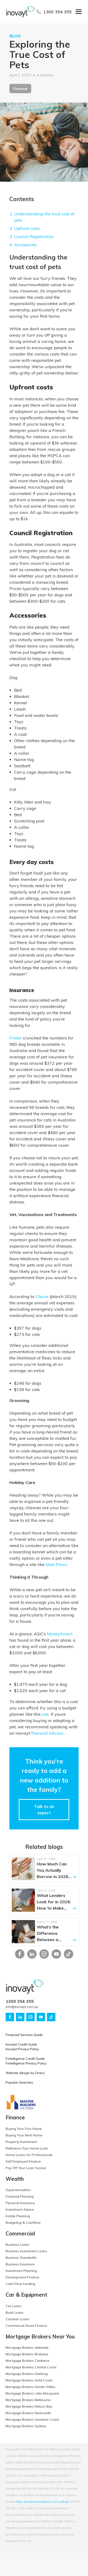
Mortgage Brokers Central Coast (31, 2367)
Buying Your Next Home (24, 2135)
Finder (15, 1038)
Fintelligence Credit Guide (25, 2059)
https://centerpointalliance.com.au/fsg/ (42, 2501)
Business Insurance (20, 2264)
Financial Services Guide (24, 2035)
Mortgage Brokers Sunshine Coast (32, 2419)
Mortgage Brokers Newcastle (28, 2413)
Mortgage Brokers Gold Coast (29, 2380)
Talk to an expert (44, 1809)
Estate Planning (18, 2216)
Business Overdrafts (21, 2258)
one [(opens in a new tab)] (45, 1714)
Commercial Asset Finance (26, 2325)
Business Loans (17, 2244)
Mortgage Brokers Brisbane (27, 2354)
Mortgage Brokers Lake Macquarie (32, 2393)
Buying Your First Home (24, 2129)
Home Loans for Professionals (29, 2155)
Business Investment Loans (26, 2251)
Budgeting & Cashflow (23, 2222)
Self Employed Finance (23, 2161)
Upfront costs (27, 228)
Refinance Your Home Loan (27, 2148)
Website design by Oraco (25, 2073)
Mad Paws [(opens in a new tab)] (56, 1564)
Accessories (25, 244)
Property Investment (21, 2142)
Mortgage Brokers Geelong (27, 2374)
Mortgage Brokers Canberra (27, 2361)
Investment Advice (20, 2209)
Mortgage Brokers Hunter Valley (30, 2387)
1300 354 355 (57, 11)
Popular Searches (19, 2082)
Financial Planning (20, 2196)
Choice (42, 1296)
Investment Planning (21, 2271)
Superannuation (18, 2190)
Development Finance (22, 2277)
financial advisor (47, 1733)
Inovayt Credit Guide (21, 2044)
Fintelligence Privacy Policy (26, 2063)
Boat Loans (14, 2312)
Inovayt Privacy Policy (22, 2049)
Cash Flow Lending (20, 2284)
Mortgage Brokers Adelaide (27, 2347)
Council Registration (34, 236)
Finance (20, 88)
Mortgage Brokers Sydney (26, 2426)
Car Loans (14, 2306)
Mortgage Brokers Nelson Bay (29, 2406)
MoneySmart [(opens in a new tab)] (60, 1634)
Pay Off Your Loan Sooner (26, 2168)
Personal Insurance (20, 2203)
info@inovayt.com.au (22, 2007)
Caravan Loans (17, 2319)
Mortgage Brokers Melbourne (28, 2400)
